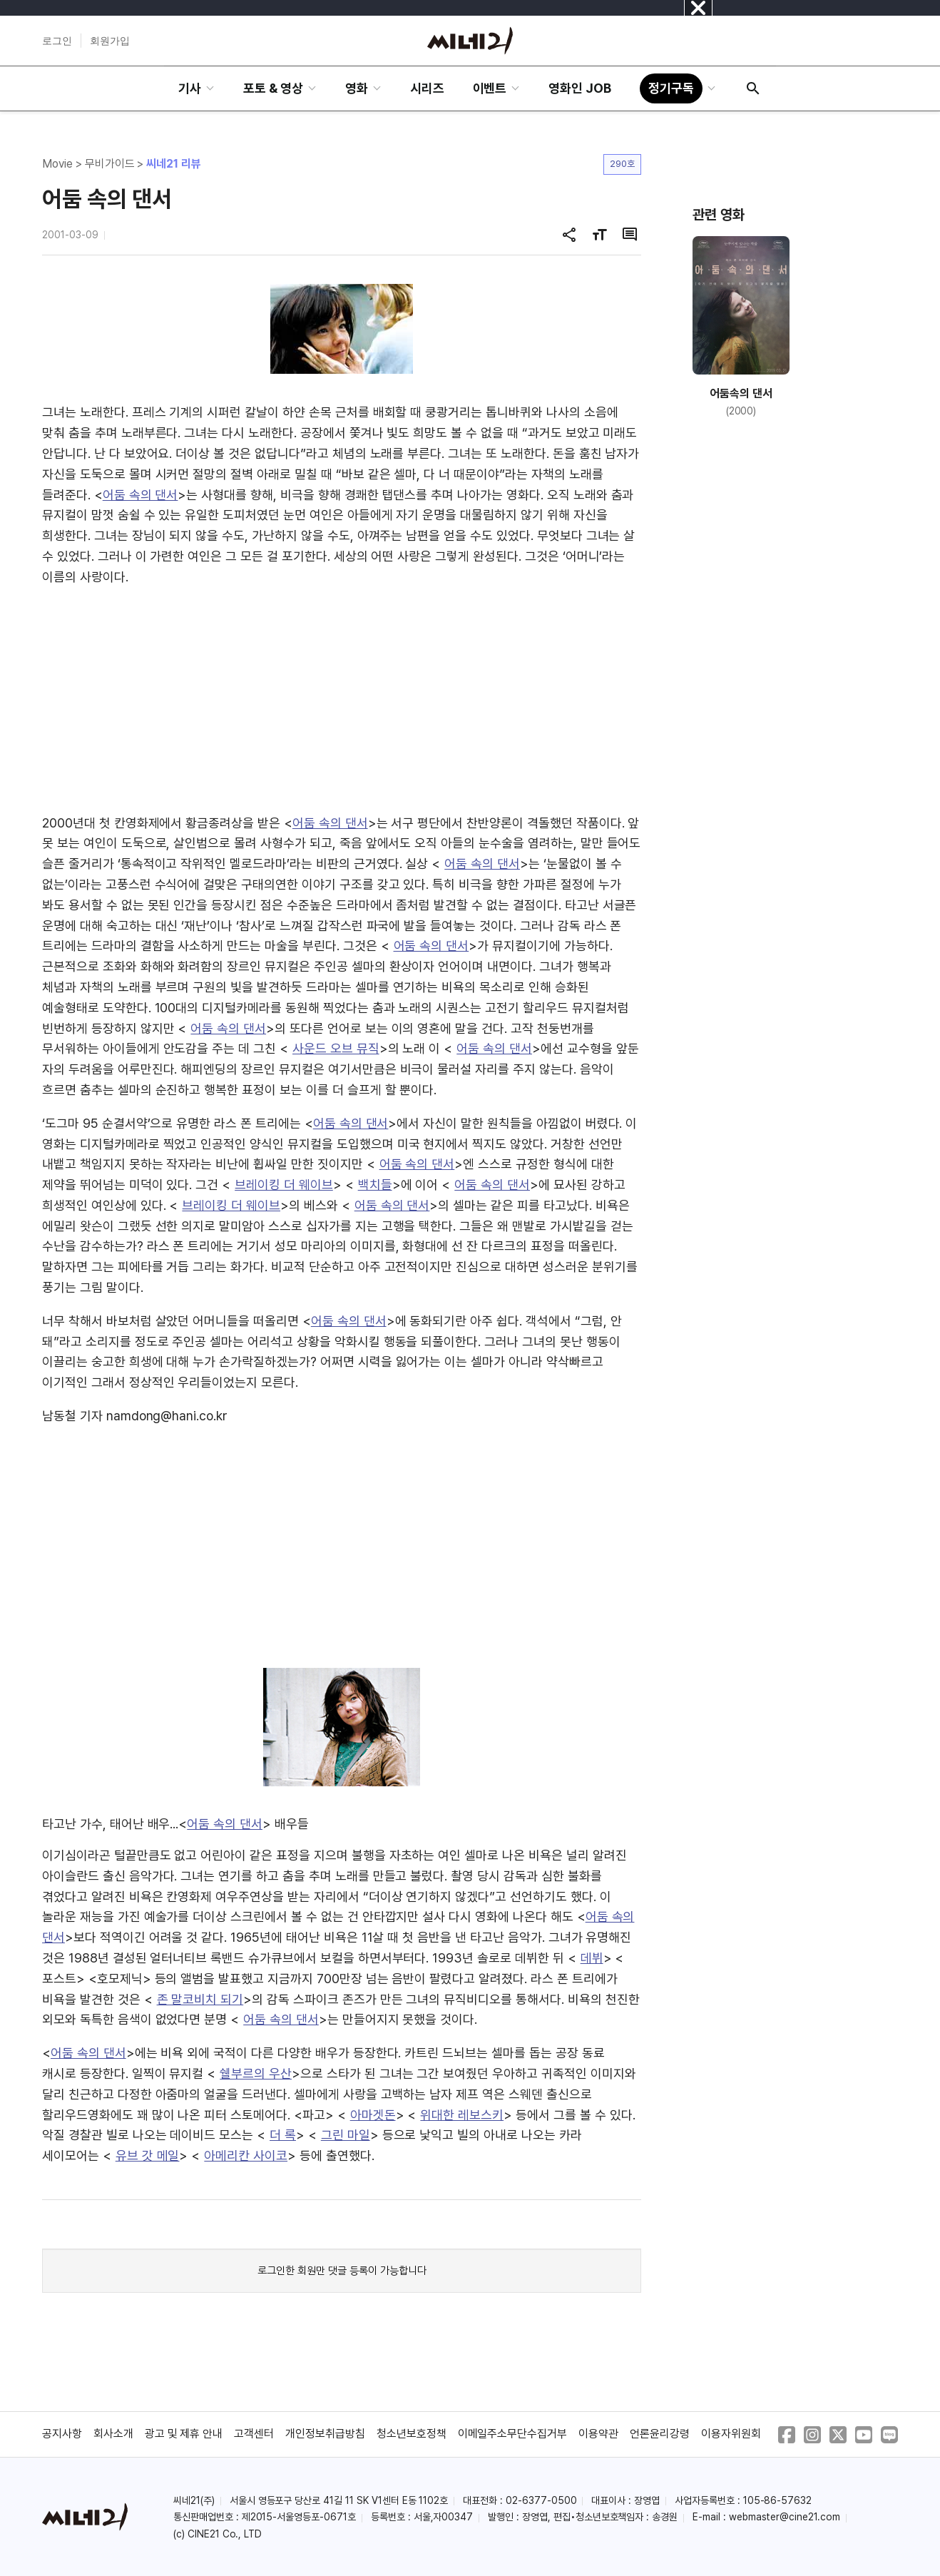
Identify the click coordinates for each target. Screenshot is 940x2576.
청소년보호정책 (411, 2433)
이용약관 (598, 2433)
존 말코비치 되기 (200, 1999)
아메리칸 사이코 (245, 2155)
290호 (622, 163)
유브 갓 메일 (148, 2155)
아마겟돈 (373, 2114)
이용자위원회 (731, 2433)
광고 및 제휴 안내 (184, 2433)
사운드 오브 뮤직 (335, 1048)
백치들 (375, 1184)
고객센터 (254, 2433)
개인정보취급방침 (325, 2433)
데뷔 (592, 1957)
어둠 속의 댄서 (140, 494)
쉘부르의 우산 (256, 2073)
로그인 (57, 40)
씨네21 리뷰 (173, 163)
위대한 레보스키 (462, 2114)
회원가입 (110, 40)
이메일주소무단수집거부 (513, 2433)
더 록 (283, 2134)
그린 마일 (345, 2134)
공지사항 (62, 2433)
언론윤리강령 (660, 2433)
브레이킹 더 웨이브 (284, 1184)
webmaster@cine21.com (784, 2516)
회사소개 (113, 2433)
